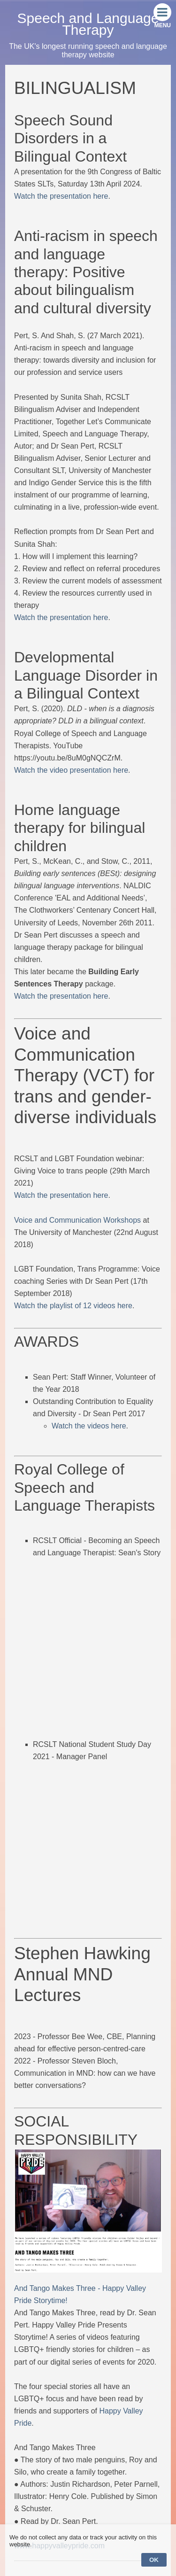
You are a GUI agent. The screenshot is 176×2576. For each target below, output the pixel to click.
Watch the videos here (89, 1426)
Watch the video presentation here (71, 770)
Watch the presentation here (61, 196)
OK (154, 2559)
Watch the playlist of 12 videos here (73, 1306)
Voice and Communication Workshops (77, 1220)
